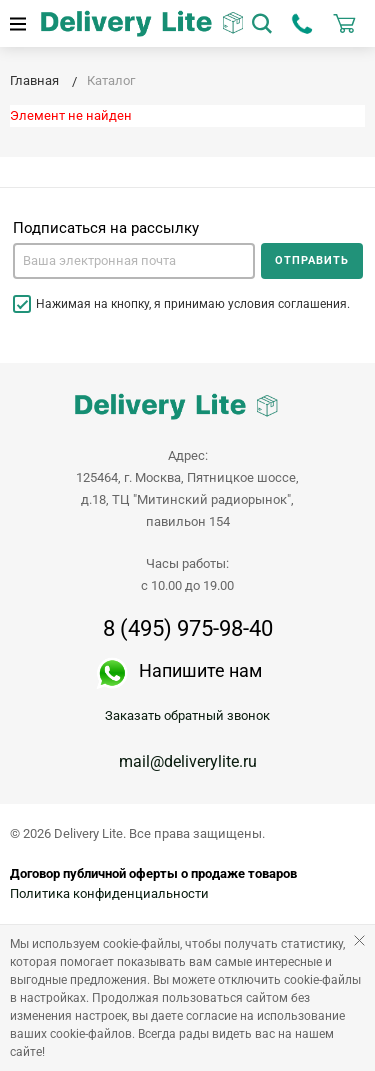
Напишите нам (200, 670)
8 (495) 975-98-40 (188, 629)
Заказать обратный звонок (187, 715)
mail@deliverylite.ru (188, 761)
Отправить (312, 260)
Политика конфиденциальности (109, 893)
